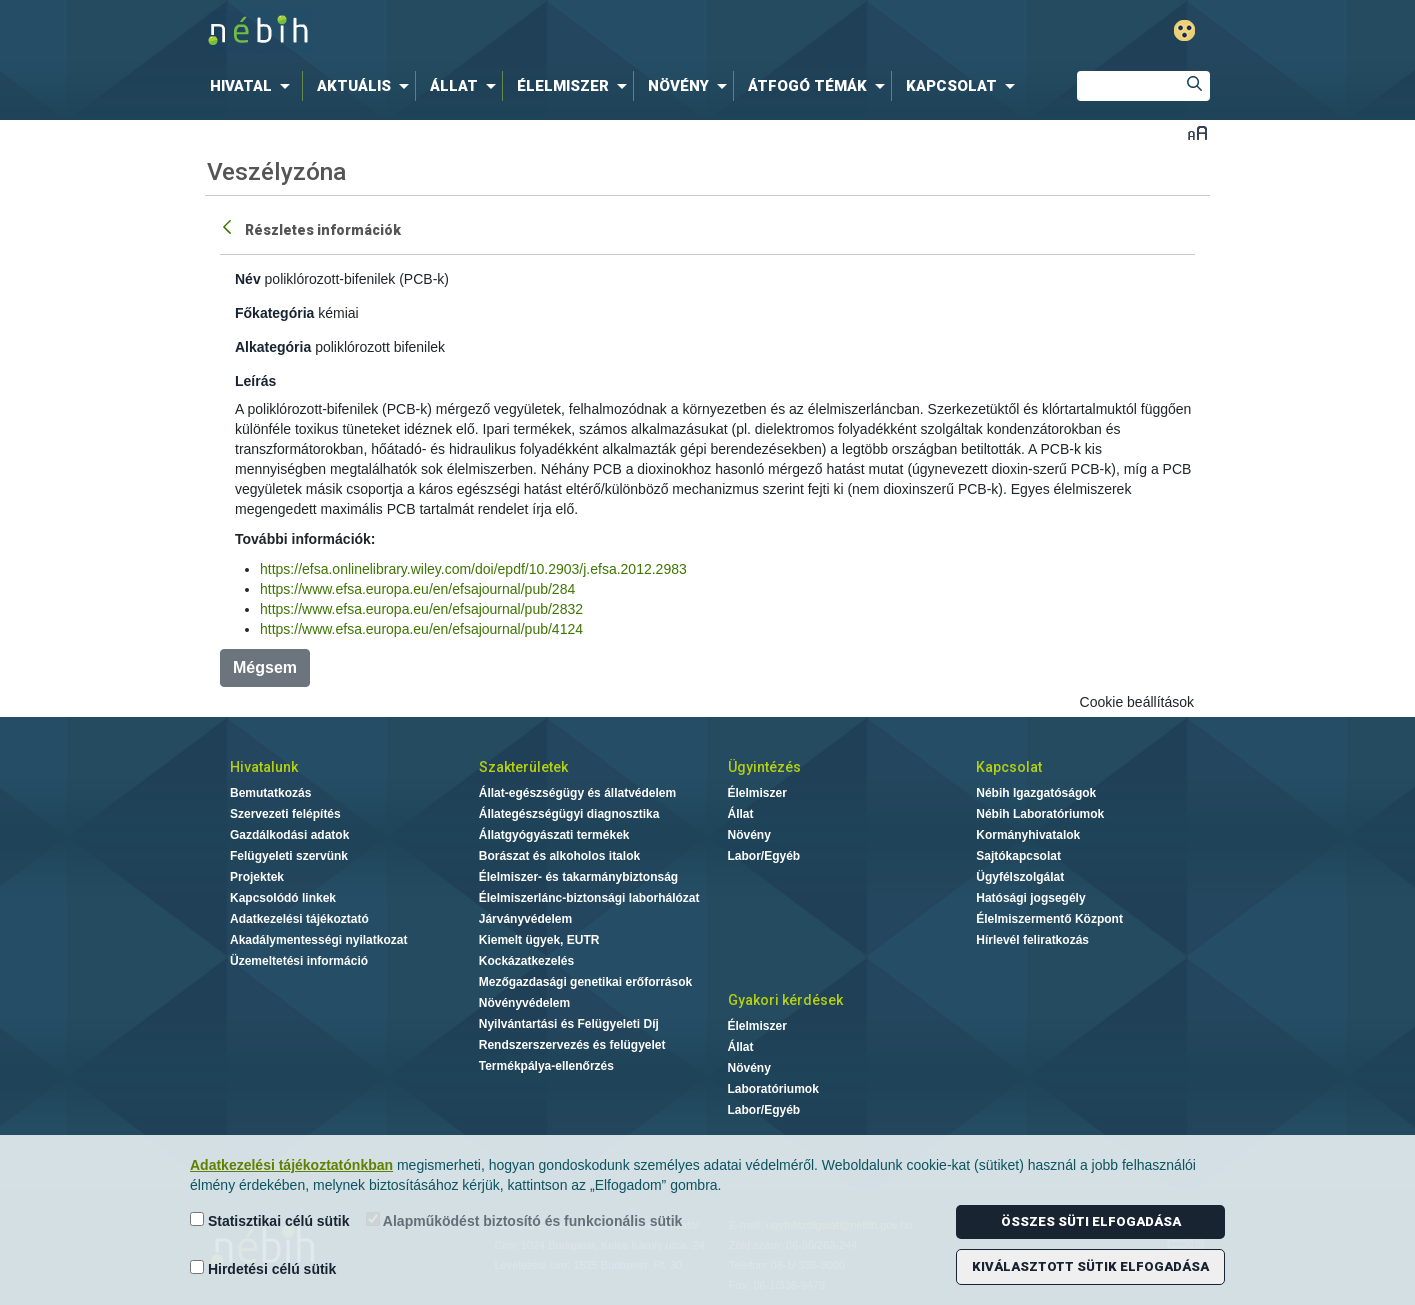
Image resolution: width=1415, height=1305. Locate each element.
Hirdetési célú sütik (263, 1268)
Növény (749, 835)
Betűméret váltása (1197, 132)
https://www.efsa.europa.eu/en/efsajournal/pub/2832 (421, 609)
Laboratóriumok (773, 1089)
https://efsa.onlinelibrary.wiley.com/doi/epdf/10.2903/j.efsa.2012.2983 (473, 569)
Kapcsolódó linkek (283, 898)
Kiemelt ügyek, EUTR (539, 940)
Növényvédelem (524, 1003)
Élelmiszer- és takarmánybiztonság (578, 877)
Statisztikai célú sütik (270, 1220)
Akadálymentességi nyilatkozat (318, 940)
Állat (741, 814)
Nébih (494, 31)
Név (248, 279)
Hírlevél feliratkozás (1032, 940)
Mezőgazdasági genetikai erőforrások (585, 982)
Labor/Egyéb (764, 856)
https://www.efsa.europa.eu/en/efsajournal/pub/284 (417, 589)
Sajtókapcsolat (1018, 856)
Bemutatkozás (270, 793)
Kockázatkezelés (526, 961)
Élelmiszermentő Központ (1049, 919)
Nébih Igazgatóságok (1036, 793)
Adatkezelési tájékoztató (299, 919)
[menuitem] (254, 86)
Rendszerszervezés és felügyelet (572, 1045)
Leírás (255, 381)
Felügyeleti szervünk (289, 856)
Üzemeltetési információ (299, 961)
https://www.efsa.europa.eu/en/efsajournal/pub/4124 (421, 629)
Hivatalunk (264, 767)
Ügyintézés (764, 767)
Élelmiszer (757, 793)
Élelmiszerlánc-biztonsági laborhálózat (589, 898)
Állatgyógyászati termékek (554, 835)
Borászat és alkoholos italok (559, 856)
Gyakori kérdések (785, 1000)
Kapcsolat (1009, 767)
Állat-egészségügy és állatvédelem (577, 793)
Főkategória (274, 313)
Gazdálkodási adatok (289, 835)
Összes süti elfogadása (1091, 1221)
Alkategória (273, 347)
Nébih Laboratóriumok (1040, 814)
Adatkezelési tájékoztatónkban (291, 1165)
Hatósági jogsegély (1030, 898)
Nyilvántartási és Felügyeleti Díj (569, 1024)
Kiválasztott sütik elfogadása (1090, 1266)
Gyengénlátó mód (1184, 30)
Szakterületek (523, 767)
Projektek (257, 877)
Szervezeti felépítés (285, 814)
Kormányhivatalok (1028, 835)
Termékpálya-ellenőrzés (546, 1066)
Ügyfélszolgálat (1020, 877)
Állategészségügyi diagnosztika (569, 814)
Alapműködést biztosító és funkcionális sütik (524, 1220)
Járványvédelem (525, 919)
